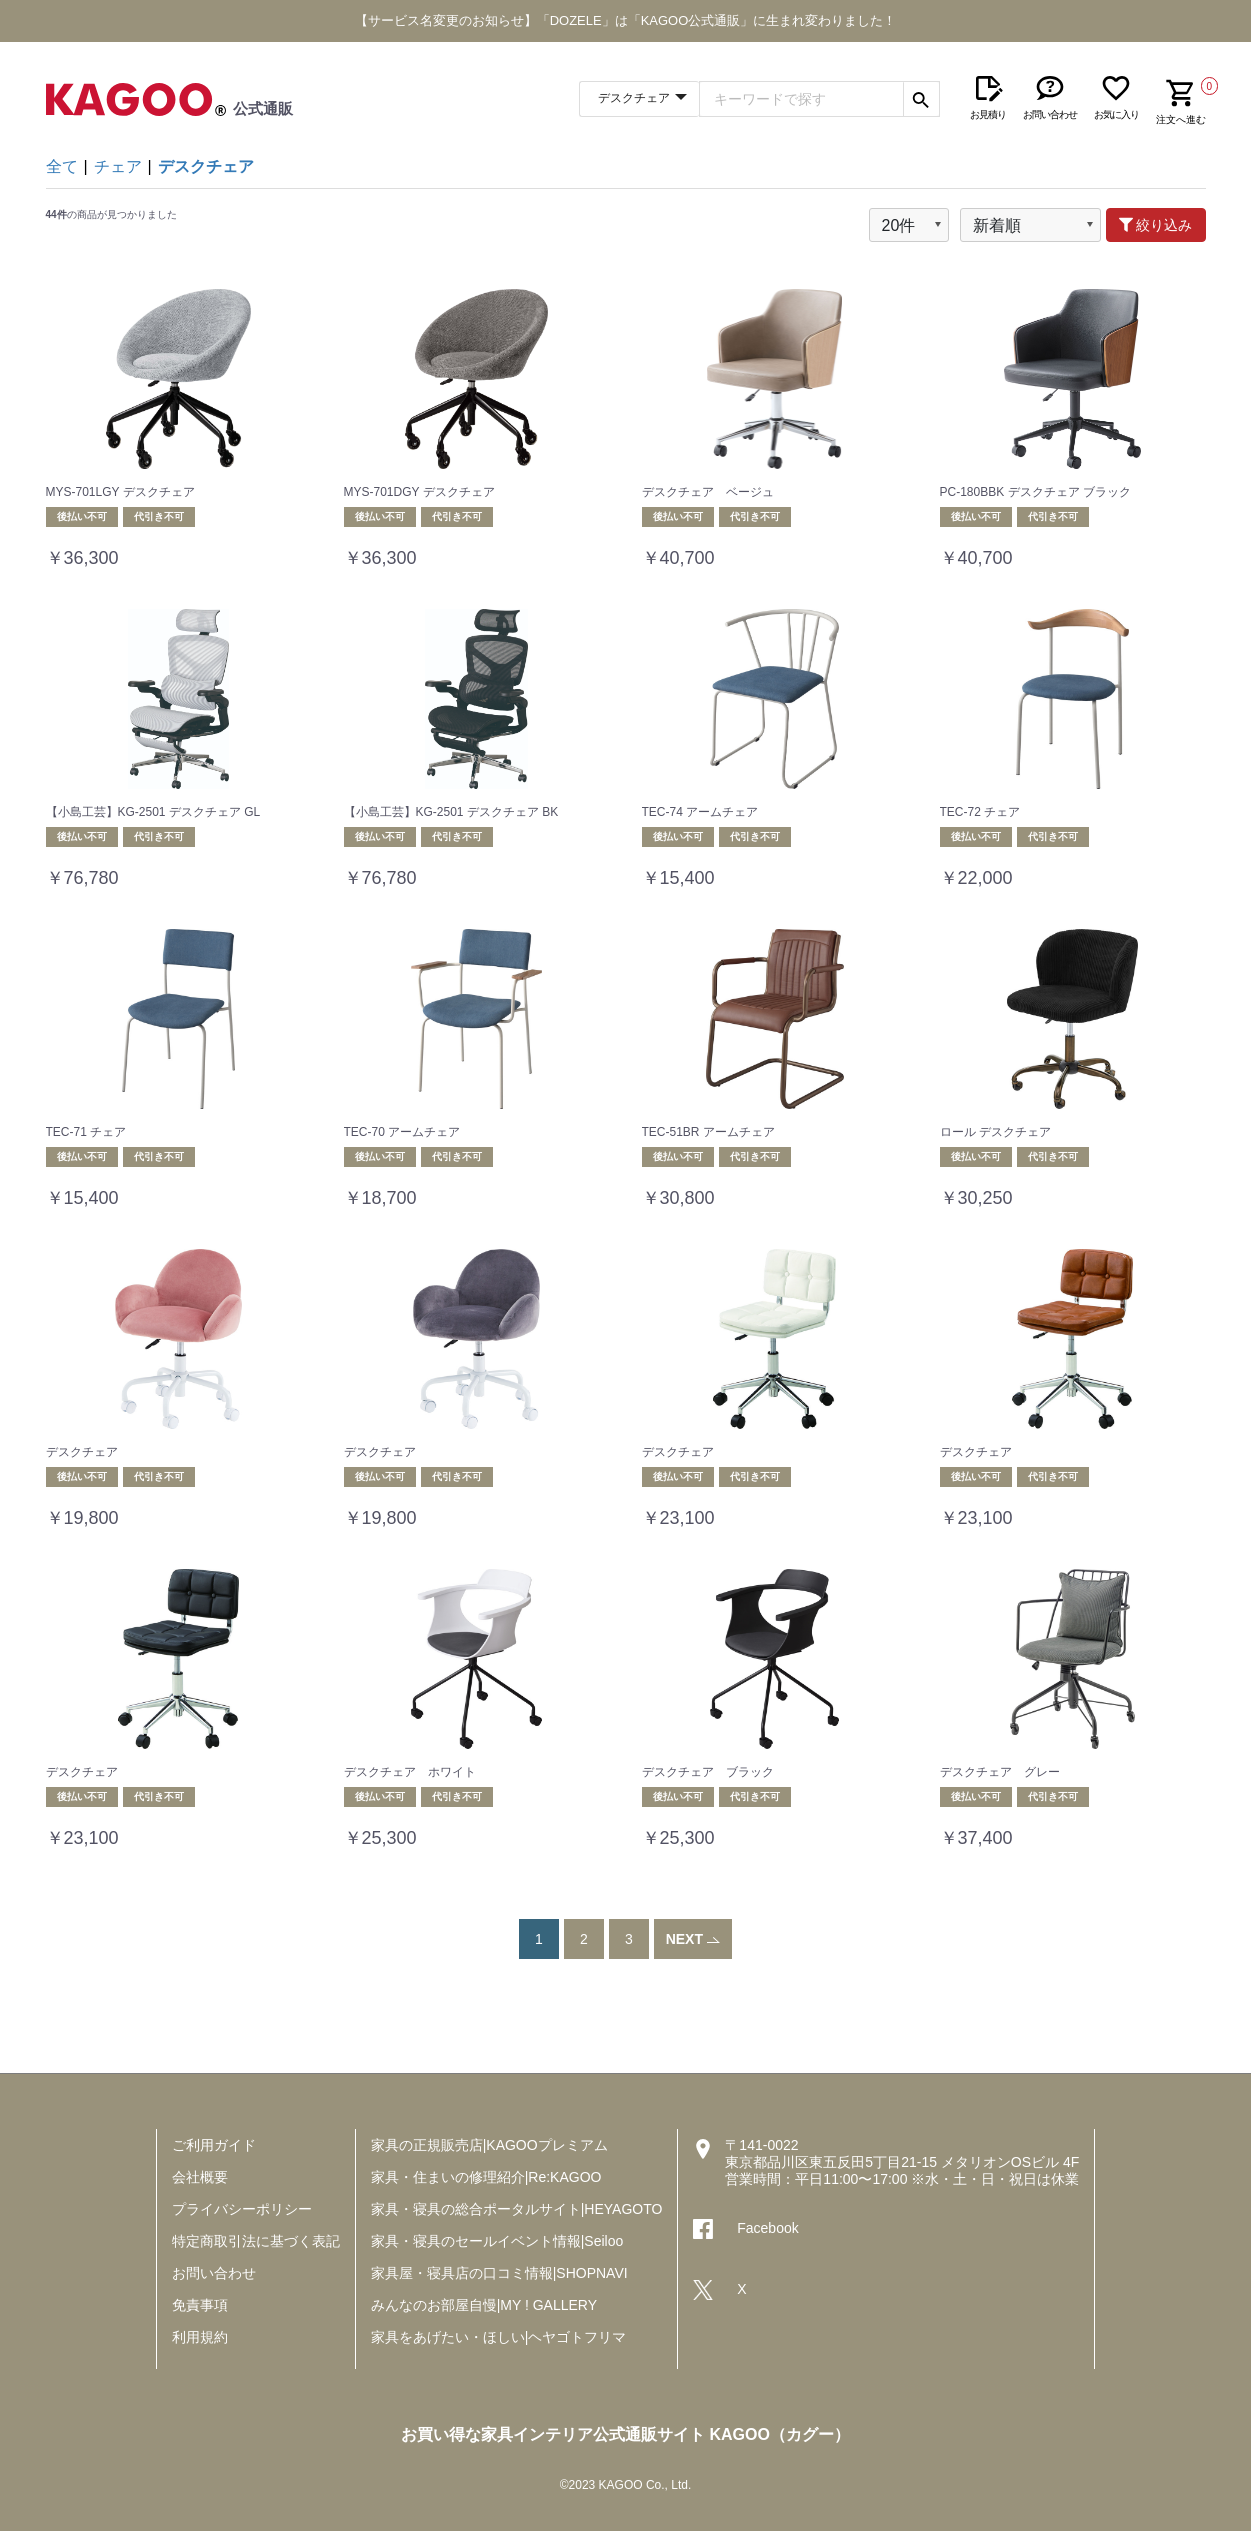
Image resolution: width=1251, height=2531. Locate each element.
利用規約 (200, 2337)
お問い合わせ (214, 2273)
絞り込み (1156, 225)
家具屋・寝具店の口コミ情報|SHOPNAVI (499, 2273)
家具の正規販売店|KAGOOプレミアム (489, 2145)
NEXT (693, 1939)
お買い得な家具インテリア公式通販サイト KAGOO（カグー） (625, 2434)
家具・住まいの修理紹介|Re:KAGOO (486, 2177)
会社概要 (200, 2177)
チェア (118, 166)
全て (62, 166)
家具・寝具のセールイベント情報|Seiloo (497, 2241)
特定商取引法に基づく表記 (256, 2241)
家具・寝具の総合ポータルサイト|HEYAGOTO (517, 2209)
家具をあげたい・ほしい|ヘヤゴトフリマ (499, 2337)
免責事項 (200, 2305)
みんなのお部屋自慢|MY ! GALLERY (484, 2305)
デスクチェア (206, 166)
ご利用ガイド (214, 2145)
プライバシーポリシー (242, 2209)
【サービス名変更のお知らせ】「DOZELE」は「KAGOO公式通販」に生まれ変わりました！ (626, 20)
